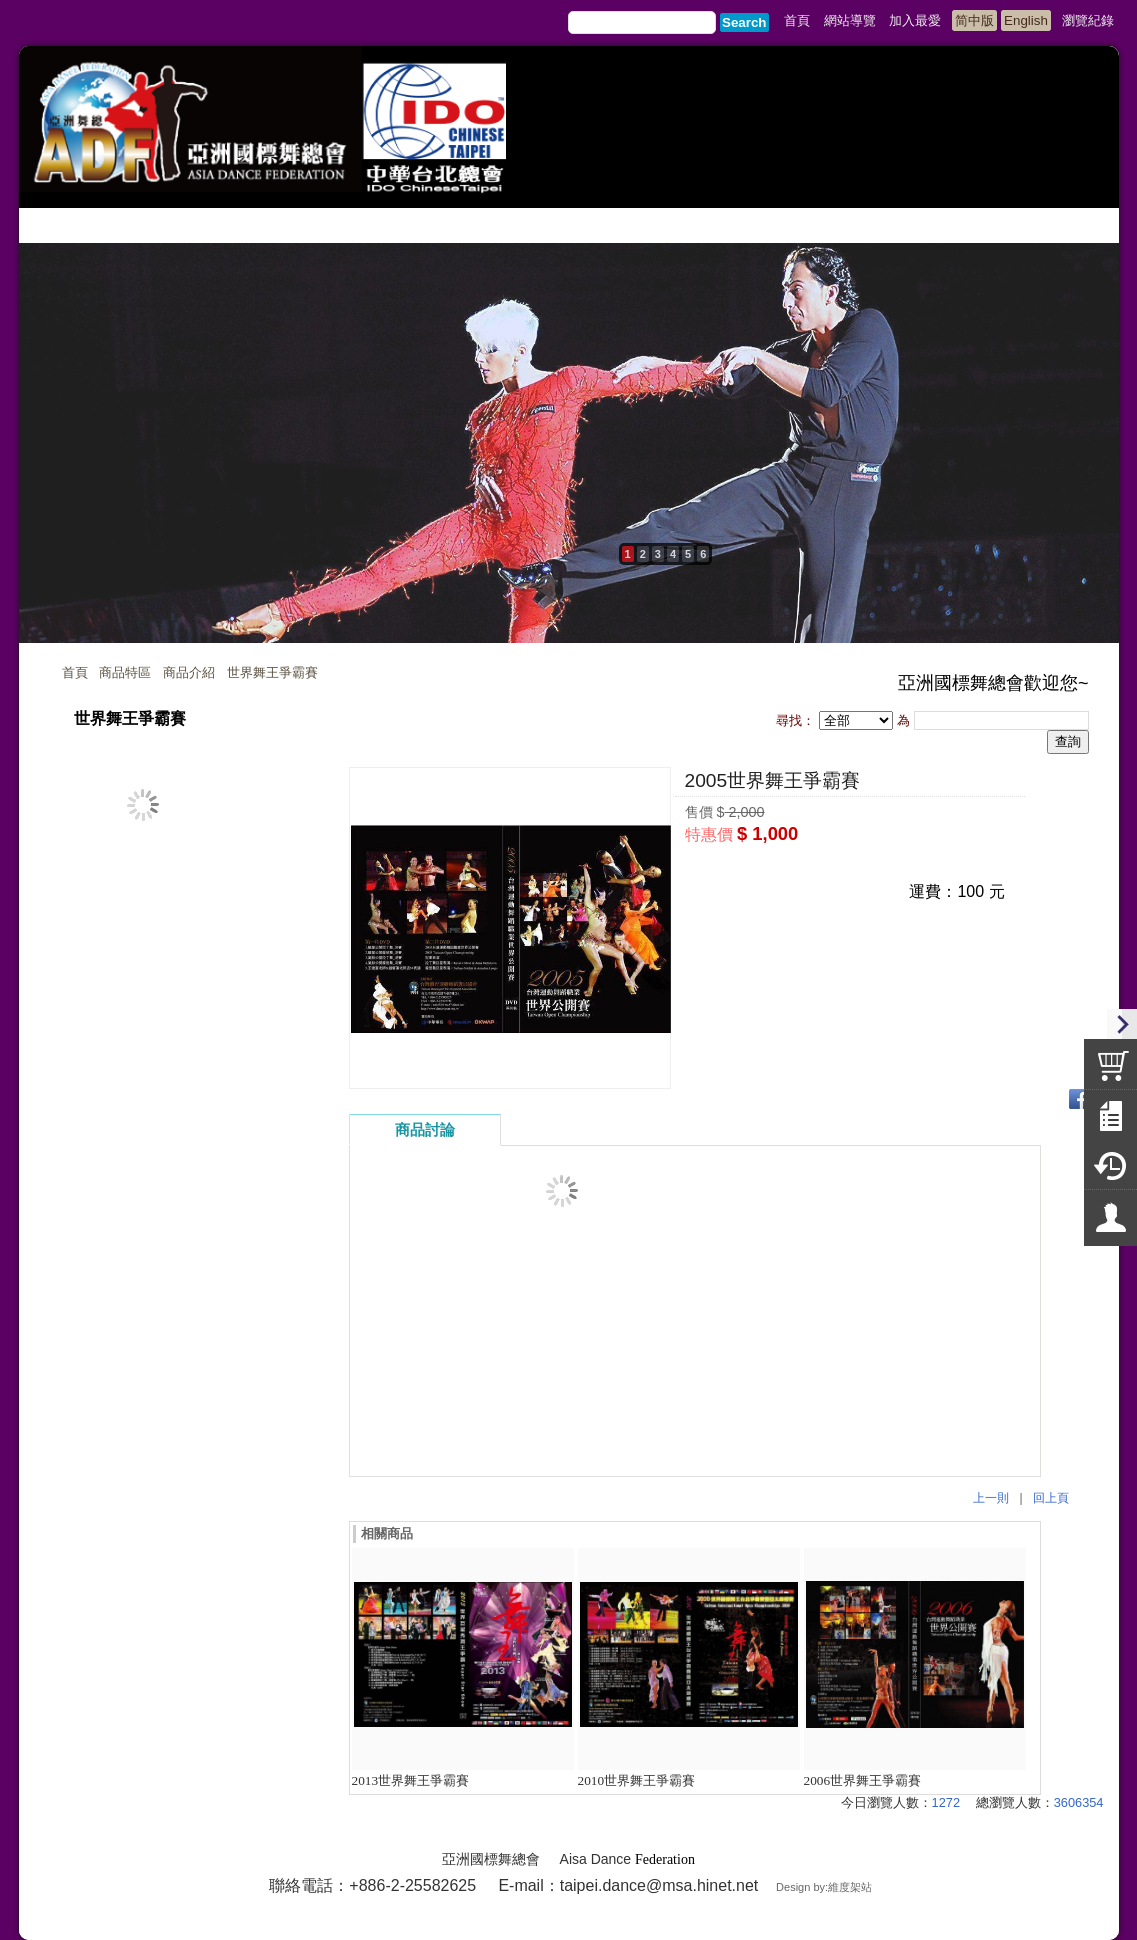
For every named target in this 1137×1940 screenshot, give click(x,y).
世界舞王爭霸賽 (272, 672)
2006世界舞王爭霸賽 (863, 1780)
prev (39, 463)
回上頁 (1051, 1498)
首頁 (75, 672)
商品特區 (125, 672)
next (1099, 463)
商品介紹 (189, 672)
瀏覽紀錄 (1088, 20)
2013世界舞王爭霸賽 (411, 1780)
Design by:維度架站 (824, 1887)
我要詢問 (845, 869)
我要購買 (737, 869)
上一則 (991, 1498)
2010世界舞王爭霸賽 (637, 1780)
